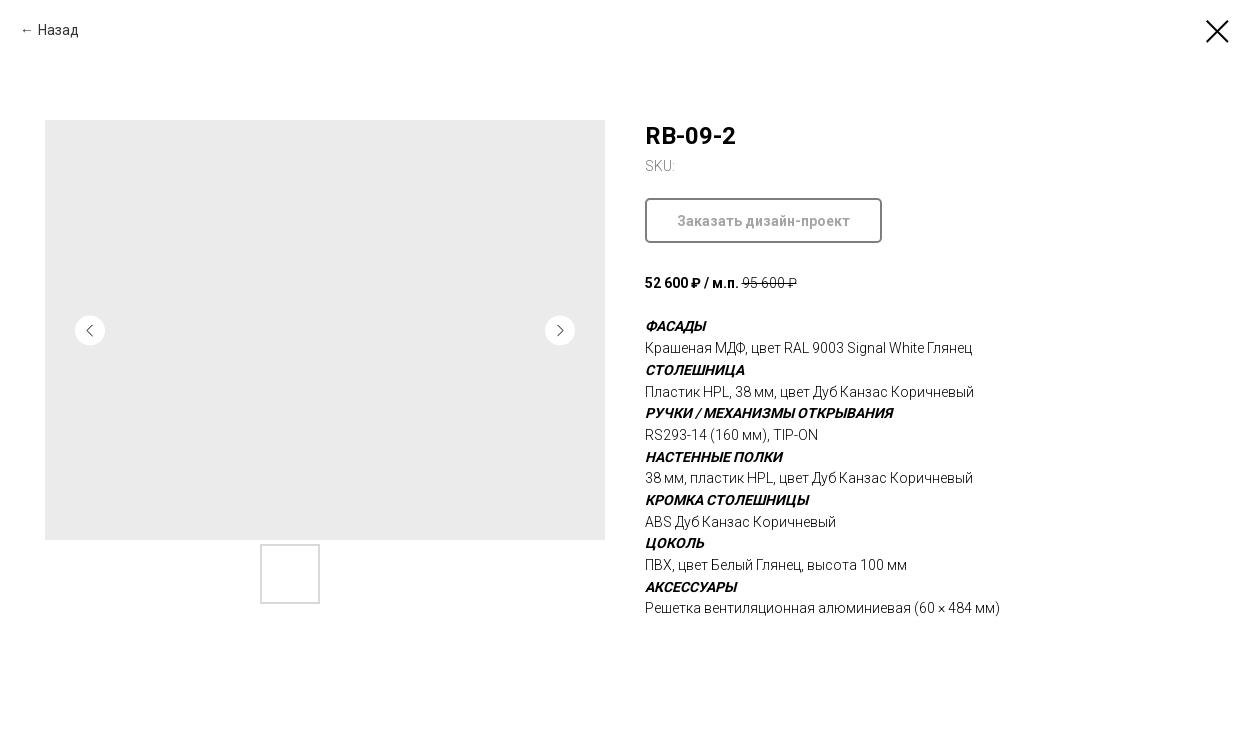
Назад (58, 30)
